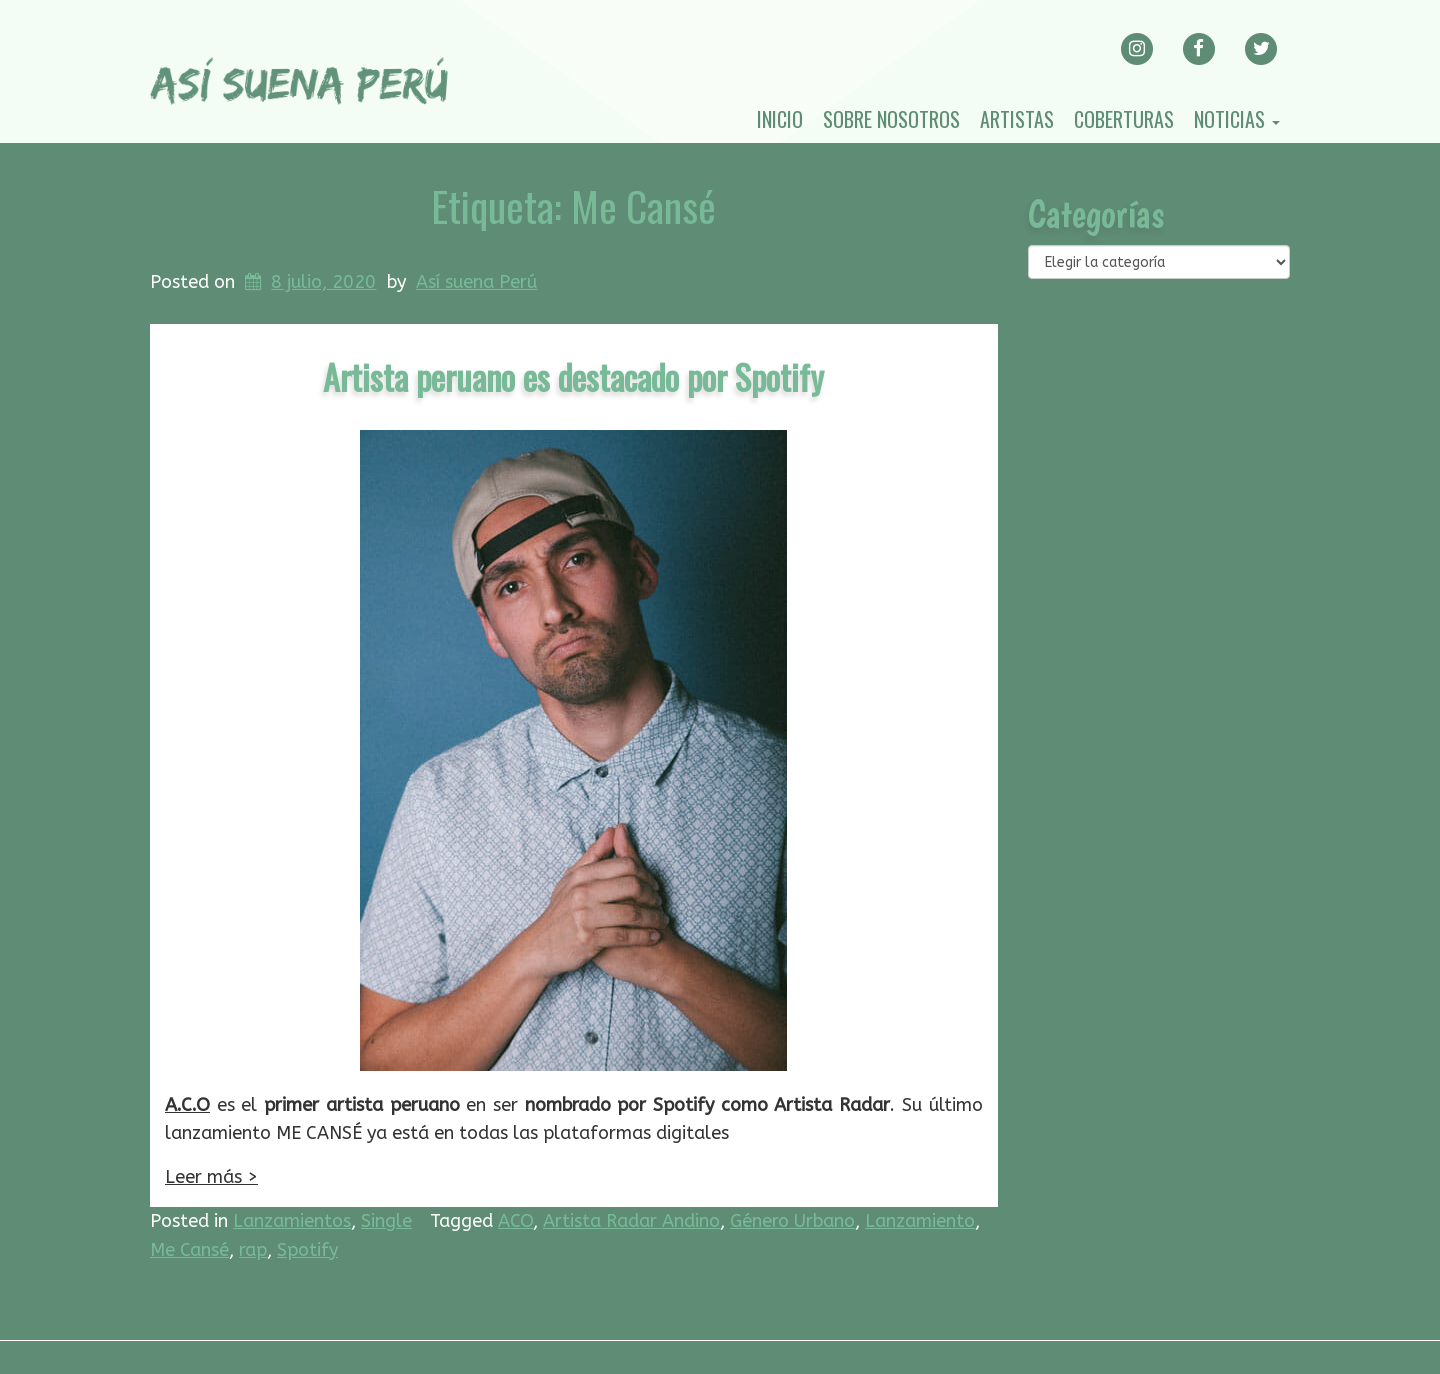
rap (253, 1250)
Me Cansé (189, 1250)
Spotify (307, 1250)
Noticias (1237, 119)
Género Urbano (792, 1221)
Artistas (1017, 119)
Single (386, 1221)
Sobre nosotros (891, 119)
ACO (515, 1221)
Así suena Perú (476, 282)
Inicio (780, 119)
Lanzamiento (920, 1221)
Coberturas (1124, 119)
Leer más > (211, 1177)
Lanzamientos (292, 1221)
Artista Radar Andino (631, 1221)
